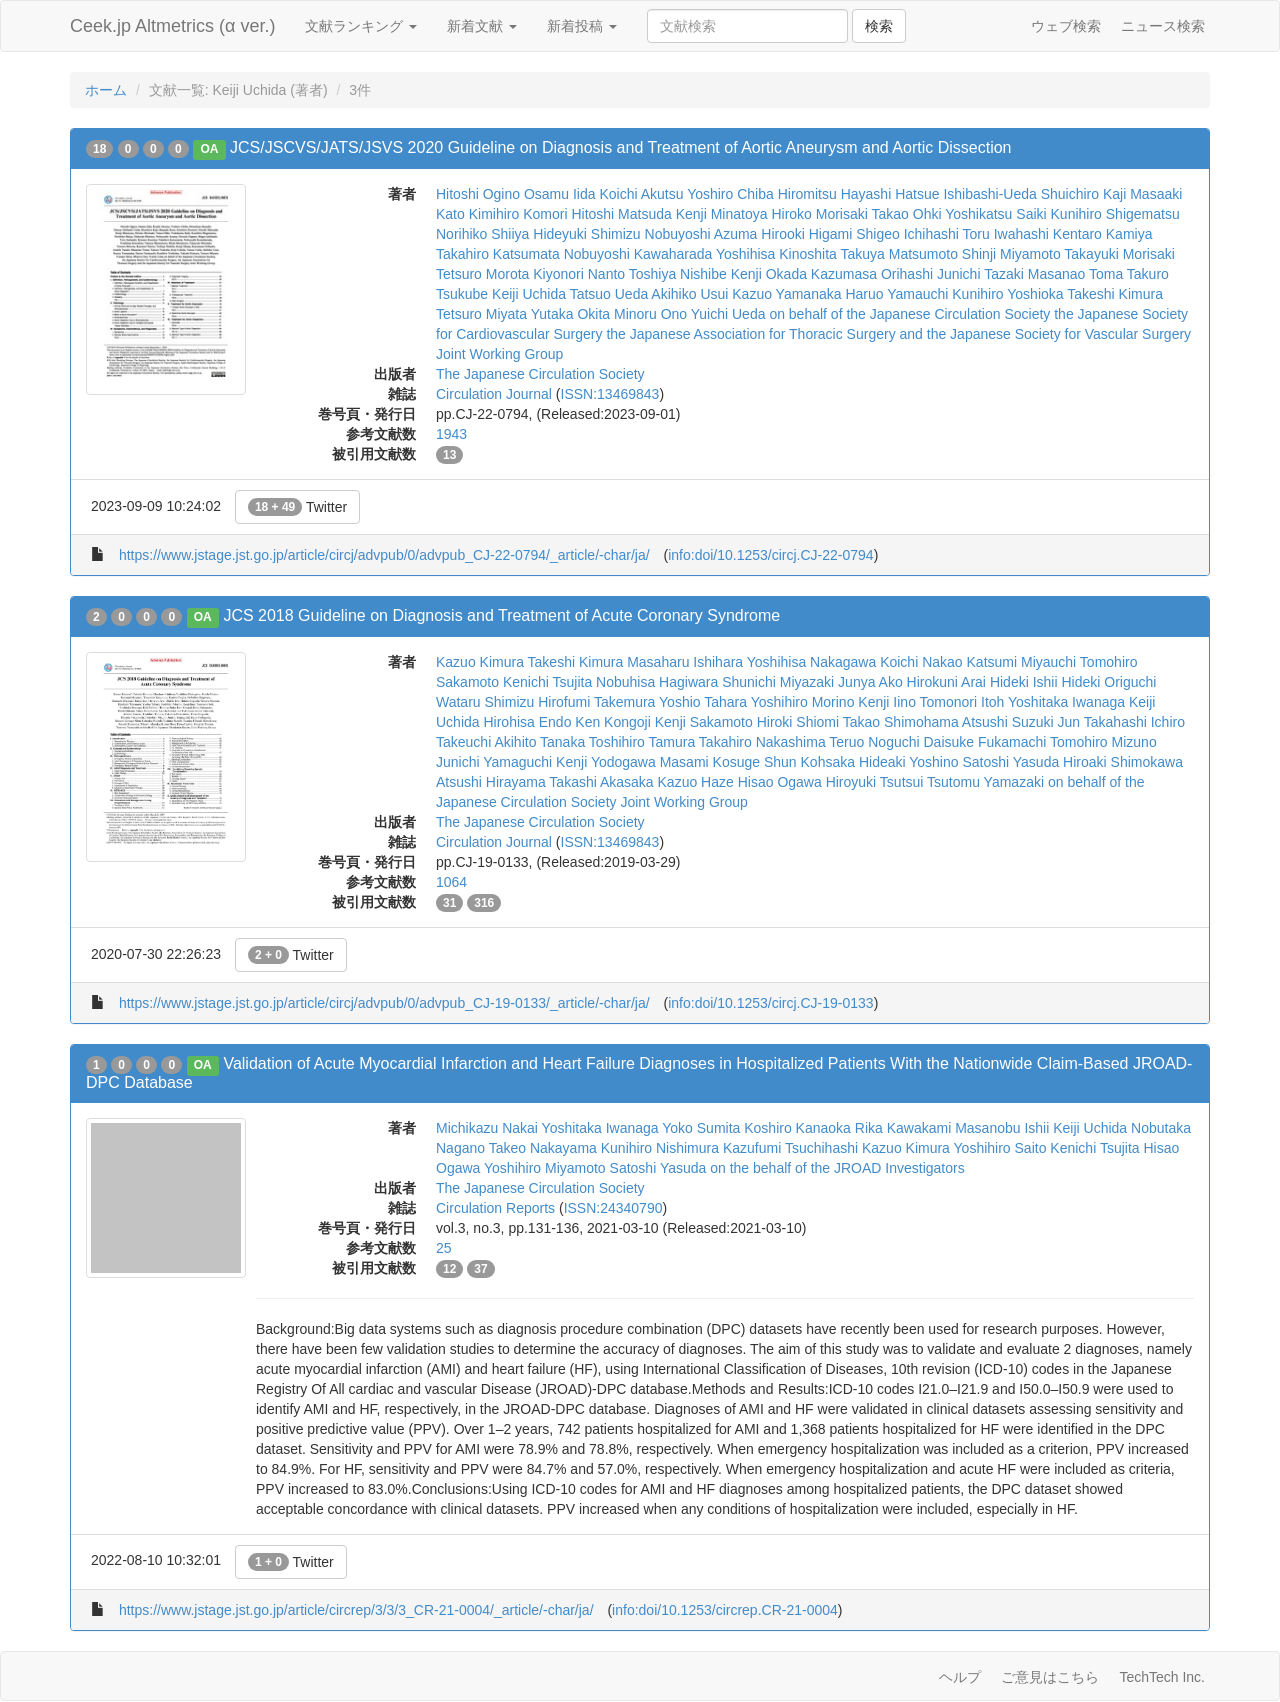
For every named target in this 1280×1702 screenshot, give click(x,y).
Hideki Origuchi (1108, 682)
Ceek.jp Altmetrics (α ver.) (172, 26)
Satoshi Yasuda (1010, 762)
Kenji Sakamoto (704, 722)
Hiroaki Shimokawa (1123, 762)
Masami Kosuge (710, 762)
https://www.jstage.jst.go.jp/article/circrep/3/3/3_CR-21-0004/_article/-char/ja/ (356, 1610)
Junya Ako (870, 682)
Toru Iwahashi (1006, 234)
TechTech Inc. (1162, 1677)
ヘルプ (960, 1677)
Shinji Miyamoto (1011, 254)
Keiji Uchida (529, 294)
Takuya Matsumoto (899, 254)
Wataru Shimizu (485, 702)
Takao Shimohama (901, 722)
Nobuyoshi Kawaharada (638, 254)
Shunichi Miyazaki (778, 682)
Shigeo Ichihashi (907, 234)
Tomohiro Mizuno (1103, 742)
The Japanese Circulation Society (540, 374)
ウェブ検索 (1066, 26)
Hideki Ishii (1024, 682)
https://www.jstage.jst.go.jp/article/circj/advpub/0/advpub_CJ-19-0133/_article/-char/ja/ (384, 1003)
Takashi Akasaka (601, 782)
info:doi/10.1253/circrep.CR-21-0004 (725, 1610)
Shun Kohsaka (809, 762)
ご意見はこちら (1050, 1677)
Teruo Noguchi (874, 742)
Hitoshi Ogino (478, 194)
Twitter (297, 507)
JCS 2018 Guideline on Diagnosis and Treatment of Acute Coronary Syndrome (501, 615)
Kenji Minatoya (722, 214)
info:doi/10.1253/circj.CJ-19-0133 (770, 1003)
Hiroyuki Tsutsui (875, 782)
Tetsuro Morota (482, 274)
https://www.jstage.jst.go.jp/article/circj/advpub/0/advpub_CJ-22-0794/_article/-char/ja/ (384, 555)
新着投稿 (582, 26)
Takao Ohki (907, 214)
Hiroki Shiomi (798, 722)
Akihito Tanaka (539, 742)
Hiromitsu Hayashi (835, 194)
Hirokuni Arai (946, 682)
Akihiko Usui (689, 294)
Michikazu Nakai (487, 1128)
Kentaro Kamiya (1103, 234)
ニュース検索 (1163, 26)
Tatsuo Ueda (609, 294)
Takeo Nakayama (543, 1148)
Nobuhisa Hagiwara (657, 682)
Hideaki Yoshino (909, 762)
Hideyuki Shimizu (586, 234)
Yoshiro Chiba (730, 194)
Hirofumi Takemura (596, 702)
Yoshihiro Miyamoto (545, 1168)
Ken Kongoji (613, 722)
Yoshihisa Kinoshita (776, 254)
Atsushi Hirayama (491, 782)
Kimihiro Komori (518, 214)
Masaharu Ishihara (685, 662)
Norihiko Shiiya (482, 234)
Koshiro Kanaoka (797, 1128)
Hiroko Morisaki (819, 214)
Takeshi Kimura (1115, 294)
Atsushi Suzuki (1008, 722)
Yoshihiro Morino (803, 702)
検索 (879, 26)
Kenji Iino (887, 702)
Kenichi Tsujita (547, 682)
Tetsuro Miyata (481, 314)
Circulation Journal (494, 394)
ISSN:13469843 (610, 394)
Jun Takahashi (1102, 722)
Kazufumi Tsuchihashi (790, 1148)
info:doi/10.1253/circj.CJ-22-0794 (770, 555)
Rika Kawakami (903, 1128)
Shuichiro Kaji (1084, 194)
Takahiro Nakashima (762, 742)
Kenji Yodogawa (606, 762)
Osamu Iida (560, 194)
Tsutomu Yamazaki (985, 782)
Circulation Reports (495, 1208)
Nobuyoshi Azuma (701, 234)
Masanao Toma (1075, 274)
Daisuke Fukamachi (985, 742)
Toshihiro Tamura (642, 742)
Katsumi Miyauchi (1022, 662)
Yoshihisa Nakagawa (811, 662)
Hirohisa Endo (527, 722)
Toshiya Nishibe (678, 274)
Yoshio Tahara (703, 702)
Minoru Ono (650, 314)
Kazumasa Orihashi (872, 274)
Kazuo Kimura (480, 662)
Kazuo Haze (696, 782)
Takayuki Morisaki (1119, 254)
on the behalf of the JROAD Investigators (837, 1168)
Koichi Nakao (921, 662)
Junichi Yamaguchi (494, 762)
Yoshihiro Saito (1000, 1148)
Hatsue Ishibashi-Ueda (966, 194)
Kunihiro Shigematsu (1115, 214)
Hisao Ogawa (780, 782)
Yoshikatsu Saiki (995, 214)
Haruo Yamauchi (896, 294)
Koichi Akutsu (641, 194)
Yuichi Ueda (728, 314)
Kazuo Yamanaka (786, 294)
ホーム (106, 90)
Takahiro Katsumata (498, 254)
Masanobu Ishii (1002, 1128)
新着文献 (482, 26)
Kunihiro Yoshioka (1007, 294)
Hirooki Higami (806, 234)
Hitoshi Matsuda (621, 214)
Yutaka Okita (570, 314)
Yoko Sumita (701, 1128)
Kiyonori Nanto (579, 274)
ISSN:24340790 (613, 1208)
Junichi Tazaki (980, 274)
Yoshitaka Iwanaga (1066, 702)
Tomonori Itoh (962, 702)
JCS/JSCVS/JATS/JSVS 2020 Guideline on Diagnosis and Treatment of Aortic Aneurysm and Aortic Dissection (620, 147)
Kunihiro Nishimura (660, 1148)
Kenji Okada (769, 274)
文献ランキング (361, 26)
